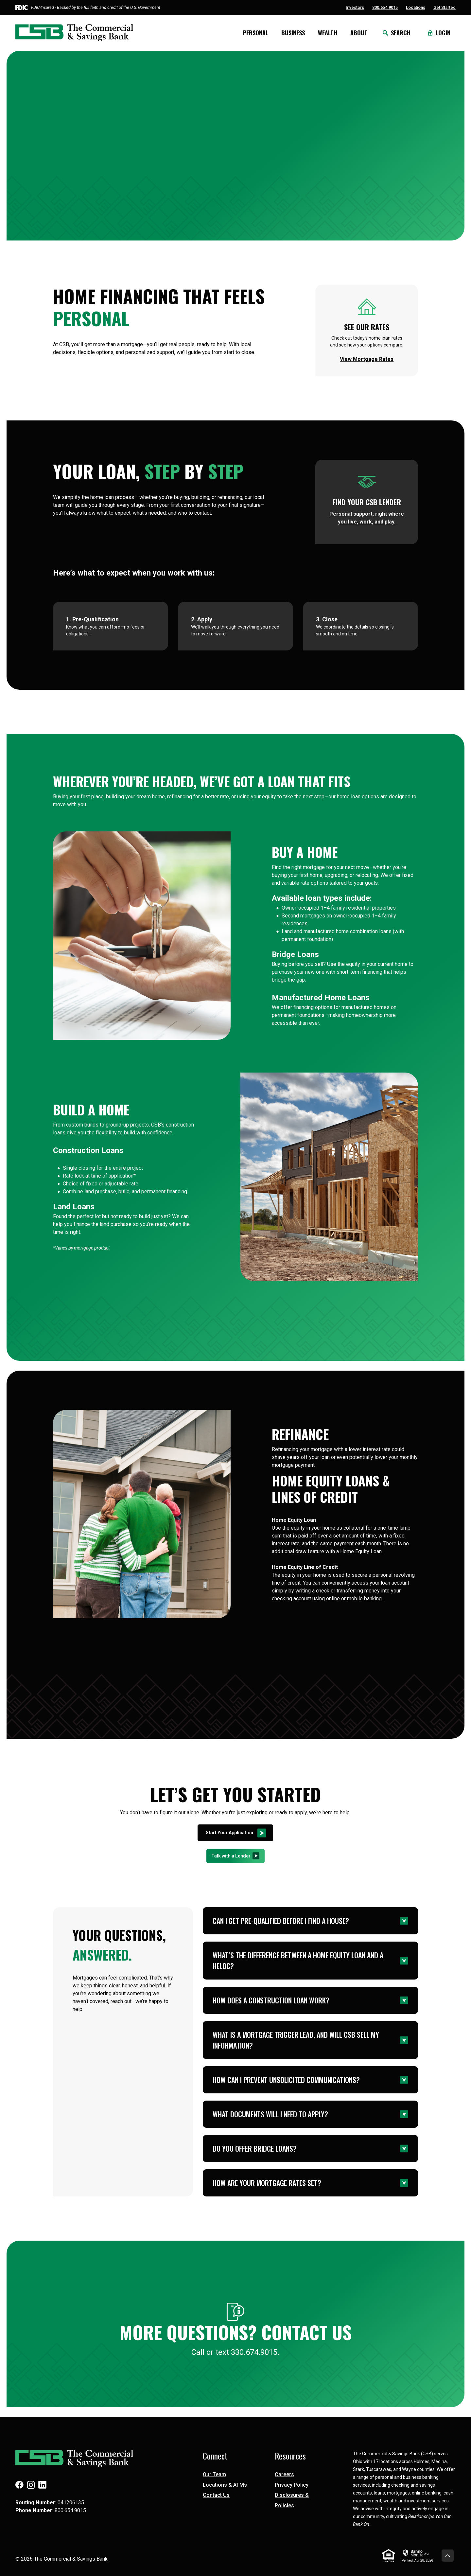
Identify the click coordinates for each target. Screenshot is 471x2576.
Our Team (214, 2474)
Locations (415, 7)
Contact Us (216, 2495)
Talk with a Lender (231, 1855)
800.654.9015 (385, 7)
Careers (284, 2474)
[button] (310, 1920)
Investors (355, 7)
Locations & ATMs (225, 2485)
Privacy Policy (291, 2485)
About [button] (359, 32)
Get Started (444, 7)
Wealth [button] (327, 32)
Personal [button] (255, 32)
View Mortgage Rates (366, 359)
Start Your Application (229, 1832)
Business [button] (293, 32)
